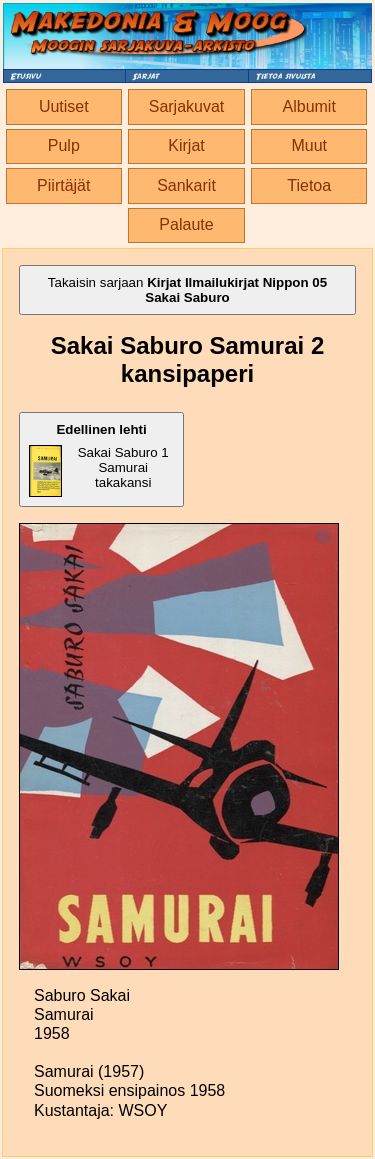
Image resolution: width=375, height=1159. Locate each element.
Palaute (186, 224)
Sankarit (186, 185)
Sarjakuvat (187, 106)
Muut (309, 145)
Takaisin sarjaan (187, 290)
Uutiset (64, 106)
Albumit (309, 106)
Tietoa (309, 185)
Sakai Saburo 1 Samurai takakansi (99, 459)
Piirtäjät (63, 185)
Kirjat (186, 145)
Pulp (64, 145)
